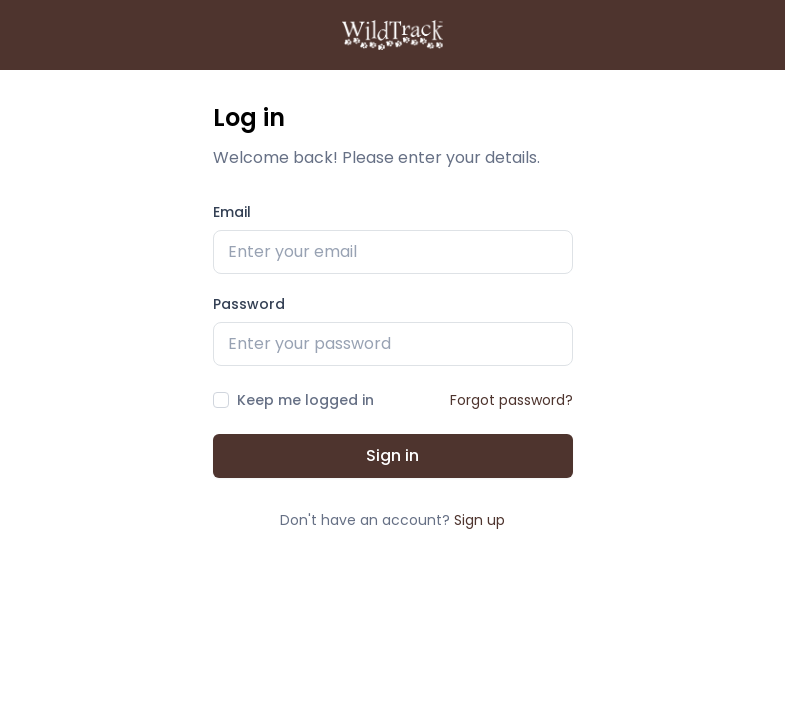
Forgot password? (511, 400)
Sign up (479, 520)
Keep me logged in (305, 400)
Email (232, 212)
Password (249, 304)
